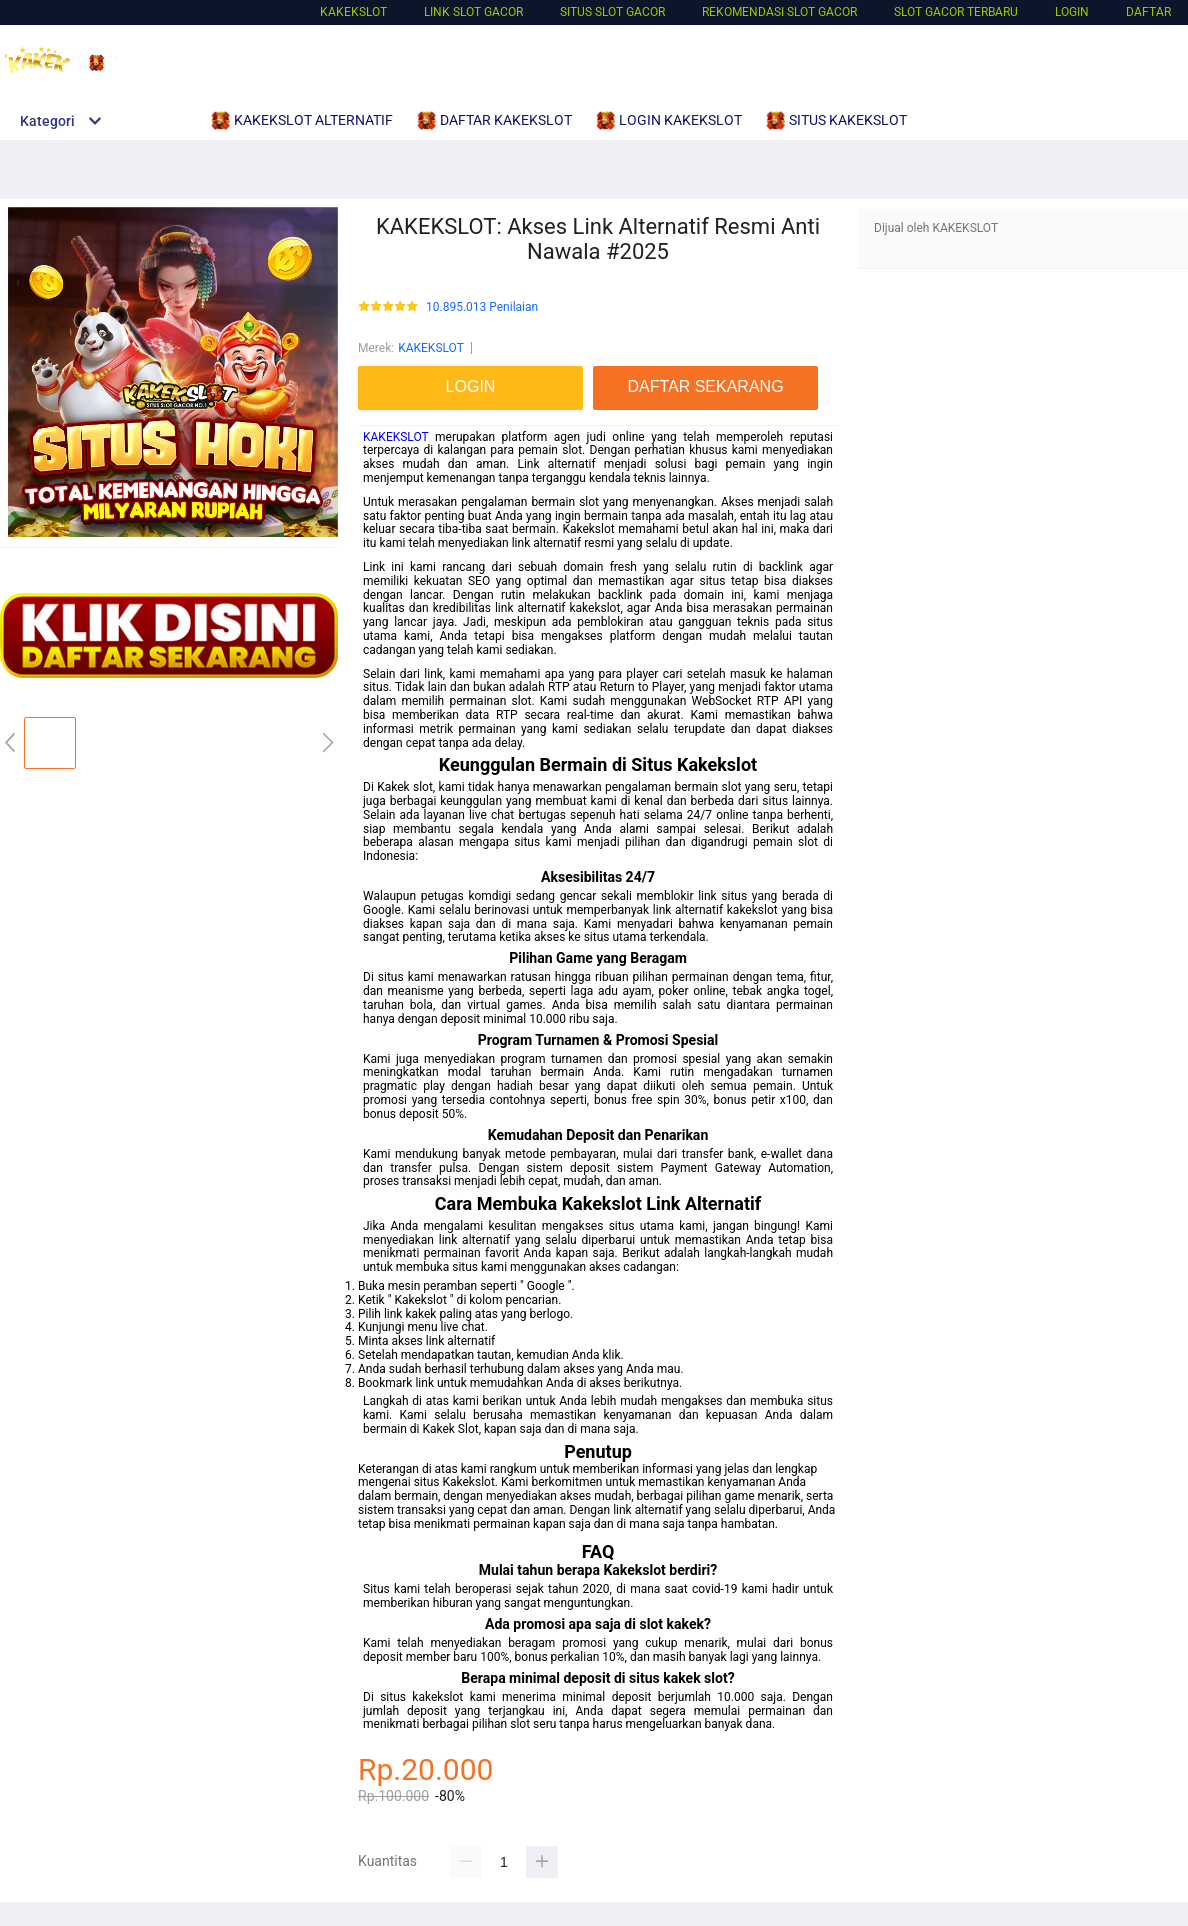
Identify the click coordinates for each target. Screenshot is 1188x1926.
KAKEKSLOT (353, 12)
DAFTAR (1148, 12)
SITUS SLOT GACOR (612, 12)
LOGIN (1072, 12)
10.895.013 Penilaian (482, 307)
